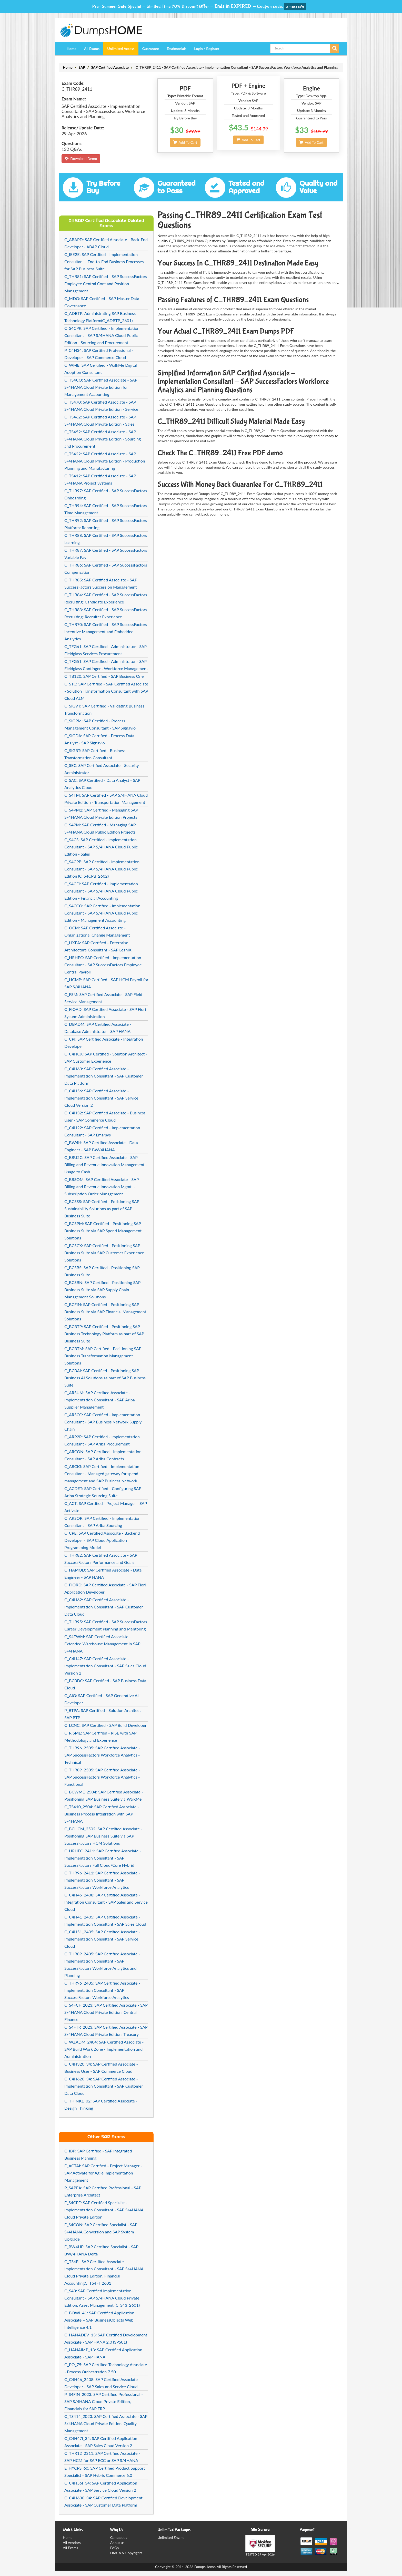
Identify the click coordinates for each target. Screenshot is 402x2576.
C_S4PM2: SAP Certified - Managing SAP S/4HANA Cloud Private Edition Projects (101, 813)
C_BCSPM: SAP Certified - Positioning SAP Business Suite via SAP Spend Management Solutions (103, 1230)
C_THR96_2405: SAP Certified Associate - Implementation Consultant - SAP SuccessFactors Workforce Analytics (102, 1990)
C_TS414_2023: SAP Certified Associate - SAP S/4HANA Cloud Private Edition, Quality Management (105, 2423)
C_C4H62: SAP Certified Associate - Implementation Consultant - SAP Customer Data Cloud (103, 1606)
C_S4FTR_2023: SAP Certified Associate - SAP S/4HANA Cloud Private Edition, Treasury (105, 2031)
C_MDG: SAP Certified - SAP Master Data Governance (101, 302)
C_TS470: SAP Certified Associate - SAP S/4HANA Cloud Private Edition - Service (101, 405)
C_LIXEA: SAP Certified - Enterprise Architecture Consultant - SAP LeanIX (98, 946)
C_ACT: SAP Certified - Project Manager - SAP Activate (105, 1507)
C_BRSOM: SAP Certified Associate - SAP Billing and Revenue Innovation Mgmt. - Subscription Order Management (101, 1186)
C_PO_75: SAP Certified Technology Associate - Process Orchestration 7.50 (105, 2368)
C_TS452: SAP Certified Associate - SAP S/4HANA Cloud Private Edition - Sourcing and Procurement (102, 438)
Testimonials (176, 48)
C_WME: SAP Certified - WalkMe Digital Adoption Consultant (100, 369)
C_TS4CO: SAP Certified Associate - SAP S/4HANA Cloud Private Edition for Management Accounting (100, 387)
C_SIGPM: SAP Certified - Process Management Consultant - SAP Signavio (100, 724)
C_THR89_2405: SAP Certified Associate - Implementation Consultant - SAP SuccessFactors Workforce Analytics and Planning (102, 1964)
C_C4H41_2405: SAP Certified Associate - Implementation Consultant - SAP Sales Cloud (105, 1920)
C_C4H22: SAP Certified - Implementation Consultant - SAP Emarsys (102, 1131)
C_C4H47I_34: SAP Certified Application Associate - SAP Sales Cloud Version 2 (100, 2442)
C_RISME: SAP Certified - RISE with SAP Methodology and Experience (100, 1736)
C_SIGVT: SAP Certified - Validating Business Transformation (104, 709)
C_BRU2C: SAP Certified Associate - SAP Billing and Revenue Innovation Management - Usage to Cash (105, 1164)
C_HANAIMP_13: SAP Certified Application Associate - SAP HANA (103, 2353)
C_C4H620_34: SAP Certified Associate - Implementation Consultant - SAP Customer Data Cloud (103, 2086)
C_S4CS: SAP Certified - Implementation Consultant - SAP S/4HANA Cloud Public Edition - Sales (101, 846)
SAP (81, 67)
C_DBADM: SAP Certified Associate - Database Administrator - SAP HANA (97, 1028)
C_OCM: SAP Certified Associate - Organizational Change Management (97, 931)
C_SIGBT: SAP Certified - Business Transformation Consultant (95, 754)
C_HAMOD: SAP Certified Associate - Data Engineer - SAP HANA (103, 1573)
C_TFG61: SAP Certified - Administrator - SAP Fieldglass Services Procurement (105, 650)
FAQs (114, 2548)
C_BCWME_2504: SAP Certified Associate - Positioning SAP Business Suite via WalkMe (103, 1795)
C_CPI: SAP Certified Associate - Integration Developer (103, 1042)
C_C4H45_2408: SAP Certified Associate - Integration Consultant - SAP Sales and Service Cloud (106, 1902)
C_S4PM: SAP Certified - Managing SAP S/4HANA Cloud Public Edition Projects (100, 828)
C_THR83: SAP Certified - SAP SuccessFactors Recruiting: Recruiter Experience (105, 613)
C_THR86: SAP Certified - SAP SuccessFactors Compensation (105, 568)
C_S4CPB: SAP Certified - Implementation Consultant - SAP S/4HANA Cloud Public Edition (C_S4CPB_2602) (101, 868)
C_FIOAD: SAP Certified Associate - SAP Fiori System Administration (105, 1013)
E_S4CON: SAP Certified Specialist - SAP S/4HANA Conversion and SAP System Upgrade (100, 2231)
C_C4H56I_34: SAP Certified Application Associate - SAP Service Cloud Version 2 (100, 2486)
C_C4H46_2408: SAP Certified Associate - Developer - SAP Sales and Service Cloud (102, 2383)
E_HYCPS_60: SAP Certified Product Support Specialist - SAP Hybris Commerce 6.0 (104, 2472)
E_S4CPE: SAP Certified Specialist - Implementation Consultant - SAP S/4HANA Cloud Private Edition (104, 2209)
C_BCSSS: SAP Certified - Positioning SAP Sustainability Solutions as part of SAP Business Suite (101, 1208)
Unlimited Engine (170, 2537)
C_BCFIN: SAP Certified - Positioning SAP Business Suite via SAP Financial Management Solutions (105, 1311)
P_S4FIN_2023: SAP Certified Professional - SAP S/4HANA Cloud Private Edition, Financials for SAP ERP (103, 2401)
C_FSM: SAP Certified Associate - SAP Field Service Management (103, 998)
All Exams (91, 48)
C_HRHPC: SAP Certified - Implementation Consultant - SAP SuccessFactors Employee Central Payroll (103, 964)
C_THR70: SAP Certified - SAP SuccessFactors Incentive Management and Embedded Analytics (105, 631)
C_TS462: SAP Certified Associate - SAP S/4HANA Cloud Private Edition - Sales (100, 420)
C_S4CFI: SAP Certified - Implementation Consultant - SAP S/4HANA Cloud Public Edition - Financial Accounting (101, 890)
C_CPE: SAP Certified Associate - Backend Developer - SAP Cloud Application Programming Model (102, 1540)
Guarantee (150, 48)
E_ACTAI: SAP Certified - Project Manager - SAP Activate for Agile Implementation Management (103, 2172)
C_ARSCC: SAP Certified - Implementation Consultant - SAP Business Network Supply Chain (103, 1421)
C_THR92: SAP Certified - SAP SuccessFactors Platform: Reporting (105, 524)
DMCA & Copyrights (126, 2553)
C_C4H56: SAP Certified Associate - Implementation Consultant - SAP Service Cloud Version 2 (101, 1097)
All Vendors (72, 2542)
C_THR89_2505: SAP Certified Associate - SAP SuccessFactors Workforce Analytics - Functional (102, 1777)
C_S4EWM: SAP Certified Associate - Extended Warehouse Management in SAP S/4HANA (102, 1643)
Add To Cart (185, 142)
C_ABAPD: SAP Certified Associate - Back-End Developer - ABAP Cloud (106, 243)
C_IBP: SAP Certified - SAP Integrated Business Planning (98, 2154)
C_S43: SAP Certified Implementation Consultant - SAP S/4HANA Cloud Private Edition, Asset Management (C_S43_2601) (102, 2297)
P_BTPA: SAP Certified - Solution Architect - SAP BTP (103, 1714)
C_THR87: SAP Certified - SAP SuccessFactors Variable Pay (105, 554)
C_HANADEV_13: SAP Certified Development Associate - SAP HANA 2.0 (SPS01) (105, 2338)
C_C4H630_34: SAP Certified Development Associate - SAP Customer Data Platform (103, 2501)
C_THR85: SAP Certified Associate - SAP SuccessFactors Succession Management (100, 583)
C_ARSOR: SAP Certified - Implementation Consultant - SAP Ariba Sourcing (102, 1522)
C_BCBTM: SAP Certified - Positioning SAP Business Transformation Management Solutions (102, 1355)
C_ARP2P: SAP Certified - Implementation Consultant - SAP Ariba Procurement (102, 1440)
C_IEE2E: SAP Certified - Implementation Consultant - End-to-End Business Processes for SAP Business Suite (104, 261)
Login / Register (206, 48)
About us (117, 2542)
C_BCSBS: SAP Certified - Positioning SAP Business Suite (101, 1271)
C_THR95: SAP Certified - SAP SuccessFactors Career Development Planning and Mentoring (105, 1625)
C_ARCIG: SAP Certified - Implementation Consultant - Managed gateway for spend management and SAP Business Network (101, 1473)
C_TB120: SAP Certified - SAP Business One (104, 676)
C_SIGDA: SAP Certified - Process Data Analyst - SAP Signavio (99, 739)
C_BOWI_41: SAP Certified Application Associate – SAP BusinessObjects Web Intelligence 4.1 (99, 2319)
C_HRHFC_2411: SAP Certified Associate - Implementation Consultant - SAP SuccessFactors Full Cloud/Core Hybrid (102, 1857)
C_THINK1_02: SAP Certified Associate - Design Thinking (100, 2104)
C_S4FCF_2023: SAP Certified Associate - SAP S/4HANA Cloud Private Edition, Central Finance (105, 2012)
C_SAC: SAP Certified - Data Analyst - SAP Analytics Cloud (102, 784)
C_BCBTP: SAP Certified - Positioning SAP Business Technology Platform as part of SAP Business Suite (104, 1333)
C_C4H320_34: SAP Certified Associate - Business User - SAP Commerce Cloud (101, 2067)
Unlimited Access (120, 48)
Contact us (118, 2537)
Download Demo (81, 158)
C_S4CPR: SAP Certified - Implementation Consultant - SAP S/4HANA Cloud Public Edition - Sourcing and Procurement (101, 335)
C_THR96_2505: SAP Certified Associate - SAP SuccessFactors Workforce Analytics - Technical (102, 1754)
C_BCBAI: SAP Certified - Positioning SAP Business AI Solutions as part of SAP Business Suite (105, 1377)
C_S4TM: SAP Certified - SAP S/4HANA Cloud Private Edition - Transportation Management (106, 799)
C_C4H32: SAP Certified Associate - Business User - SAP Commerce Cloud (105, 1116)
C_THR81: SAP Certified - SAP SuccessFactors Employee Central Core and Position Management (105, 283)
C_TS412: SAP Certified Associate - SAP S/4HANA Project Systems (100, 479)
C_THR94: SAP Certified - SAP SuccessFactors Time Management (105, 509)
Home (71, 48)
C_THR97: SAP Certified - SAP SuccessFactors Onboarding (105, 494)
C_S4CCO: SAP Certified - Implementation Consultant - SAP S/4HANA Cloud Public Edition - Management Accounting (102, 912)
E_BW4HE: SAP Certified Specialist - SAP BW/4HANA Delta (101, 2250)
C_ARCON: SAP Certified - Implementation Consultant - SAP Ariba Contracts (103, 1455)
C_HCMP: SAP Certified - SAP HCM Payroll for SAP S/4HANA (106, 983)
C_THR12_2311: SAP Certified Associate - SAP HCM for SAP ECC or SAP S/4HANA (102, 2457)
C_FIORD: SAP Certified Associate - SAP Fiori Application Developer (105, 1588)
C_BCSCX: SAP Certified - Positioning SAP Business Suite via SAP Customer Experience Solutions (104, 1252)
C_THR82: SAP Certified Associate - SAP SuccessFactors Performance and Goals (100, 1559)
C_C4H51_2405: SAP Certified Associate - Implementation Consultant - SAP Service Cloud (102, 1938)
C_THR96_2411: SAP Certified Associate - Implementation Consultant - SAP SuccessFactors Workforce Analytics (102, 1880)
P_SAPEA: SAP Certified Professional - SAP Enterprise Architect (102, 2191)
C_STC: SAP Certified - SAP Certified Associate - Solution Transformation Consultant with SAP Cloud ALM (106, 691)
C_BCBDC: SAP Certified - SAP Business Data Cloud (105, 1684)
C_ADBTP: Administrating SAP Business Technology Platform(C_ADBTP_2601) (100, 317)
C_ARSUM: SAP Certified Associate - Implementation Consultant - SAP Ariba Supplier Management (99, 1399)
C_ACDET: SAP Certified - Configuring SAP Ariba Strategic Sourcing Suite (102, 1492)
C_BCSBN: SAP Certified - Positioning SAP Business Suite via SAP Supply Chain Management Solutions (102, 1289)
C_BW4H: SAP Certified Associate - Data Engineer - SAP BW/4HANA (101, 1146)
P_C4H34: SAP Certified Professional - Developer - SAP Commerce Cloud (98, 354)
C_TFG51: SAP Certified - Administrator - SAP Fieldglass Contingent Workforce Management (106, 665)
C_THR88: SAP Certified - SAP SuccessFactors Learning (105, 539)
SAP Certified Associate (109, 67)
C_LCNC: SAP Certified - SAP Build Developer (105, 1725)
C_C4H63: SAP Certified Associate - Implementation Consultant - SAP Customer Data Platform (103, 1075)
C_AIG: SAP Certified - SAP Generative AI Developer (101, 1699)
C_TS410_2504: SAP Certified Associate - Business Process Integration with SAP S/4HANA (101, 1813)
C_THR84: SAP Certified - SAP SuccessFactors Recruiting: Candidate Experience (105, 598)
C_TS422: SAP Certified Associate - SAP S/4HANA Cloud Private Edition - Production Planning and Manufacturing (104, 460)
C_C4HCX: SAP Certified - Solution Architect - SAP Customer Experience (105, 1057)
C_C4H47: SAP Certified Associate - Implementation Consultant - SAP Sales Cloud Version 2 (105, 1665)
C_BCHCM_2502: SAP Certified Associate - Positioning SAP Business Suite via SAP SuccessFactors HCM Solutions (103, 1835)
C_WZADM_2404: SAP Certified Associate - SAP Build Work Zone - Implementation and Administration (104, 2049)
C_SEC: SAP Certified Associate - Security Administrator (101, 769)
